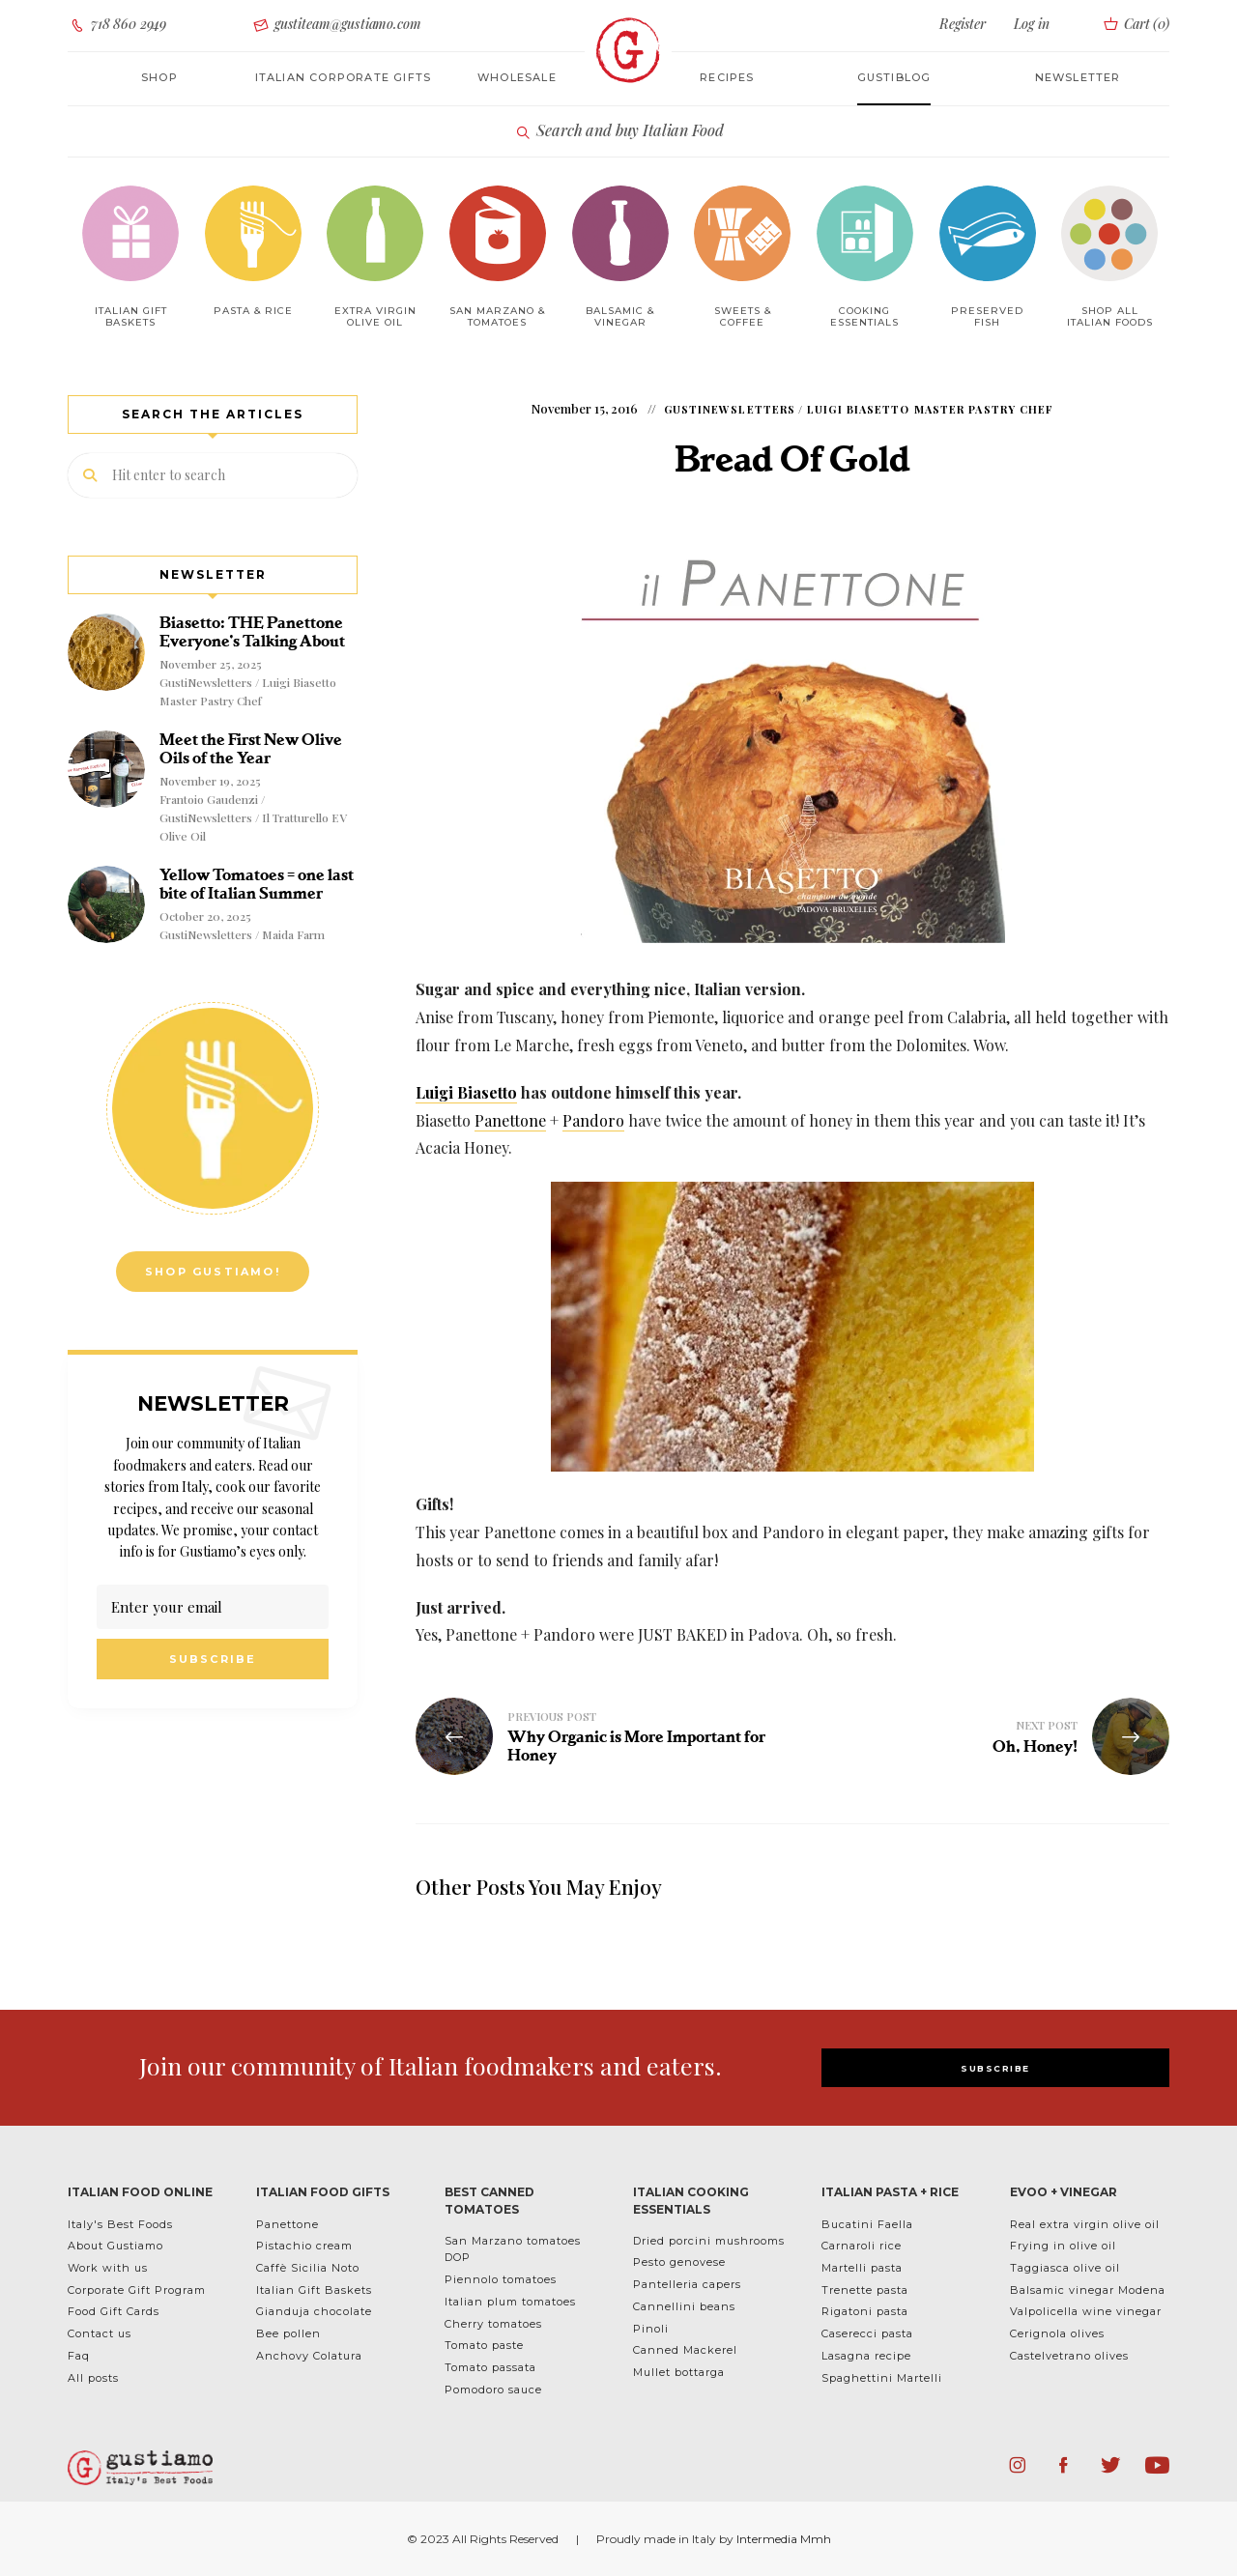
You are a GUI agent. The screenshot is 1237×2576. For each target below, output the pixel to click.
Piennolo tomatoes (501, 2279)
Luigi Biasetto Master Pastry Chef (930, 409)
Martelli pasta (862, 2268)
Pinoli (651, 2328)
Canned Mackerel (685, 2350)
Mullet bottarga (679, 2372)
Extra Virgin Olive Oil (375, 316)
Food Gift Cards (113, 2311)
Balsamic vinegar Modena (1087, 2290)
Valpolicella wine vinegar (1086, 2311)
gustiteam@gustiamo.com (336, 24)
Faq (79, 2355)
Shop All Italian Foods (1110, 316)
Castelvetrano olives (1069, 2355)
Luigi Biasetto (466, 1092)
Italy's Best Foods (120, 2224)
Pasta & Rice (253, 310)
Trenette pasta (864, 2290)
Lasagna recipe (866, 2355)
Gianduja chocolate (314, 2311)
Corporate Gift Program (137, 2290)
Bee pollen (288, 2333)
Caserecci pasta (867, 2333)
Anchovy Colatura (309, 2355)
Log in (1031, 23)
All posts (93, 2378)
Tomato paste (484, 2345)
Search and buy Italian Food (619, 131)
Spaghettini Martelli (881, 2378)
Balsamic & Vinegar (620, 316)
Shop (159, 77)
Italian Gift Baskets (314, 2290)
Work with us (108, 2268)
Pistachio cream (304, 2245)
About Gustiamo (115, 2245)
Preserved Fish (987, 316)
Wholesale (517, 77)
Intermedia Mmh (783, 2539)
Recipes (727, 77)
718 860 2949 (117, 24)
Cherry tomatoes (493, 2324)
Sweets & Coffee (742, 316)
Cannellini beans (684, 2306)
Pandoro (593, 1120)
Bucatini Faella (867, 2224)
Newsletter (1078, 77)
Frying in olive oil (1063, 2245)
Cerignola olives (1057, 2333)
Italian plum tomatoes (510, 2301)
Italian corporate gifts (343, 77)
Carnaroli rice (861, 2245)
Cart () (1135, 23)
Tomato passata (490, 2367)
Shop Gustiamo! (212, 1271)
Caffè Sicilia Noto (308, 2268)
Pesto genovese (679, 2262)
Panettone (510, 1120)
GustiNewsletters (730, 409)
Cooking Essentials (864, 316)
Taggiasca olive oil (1065, 2268)
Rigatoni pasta (864, 2311)
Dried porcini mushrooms (709, 2240)
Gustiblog (894, 77)
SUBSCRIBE (995, 2068)
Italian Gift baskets (131, 316)
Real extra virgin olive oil (1085, 2224)
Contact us (99, 2333)
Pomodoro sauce (493, 2389)
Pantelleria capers (687, 2284)
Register (962, 23)
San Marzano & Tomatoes (497, 316)
